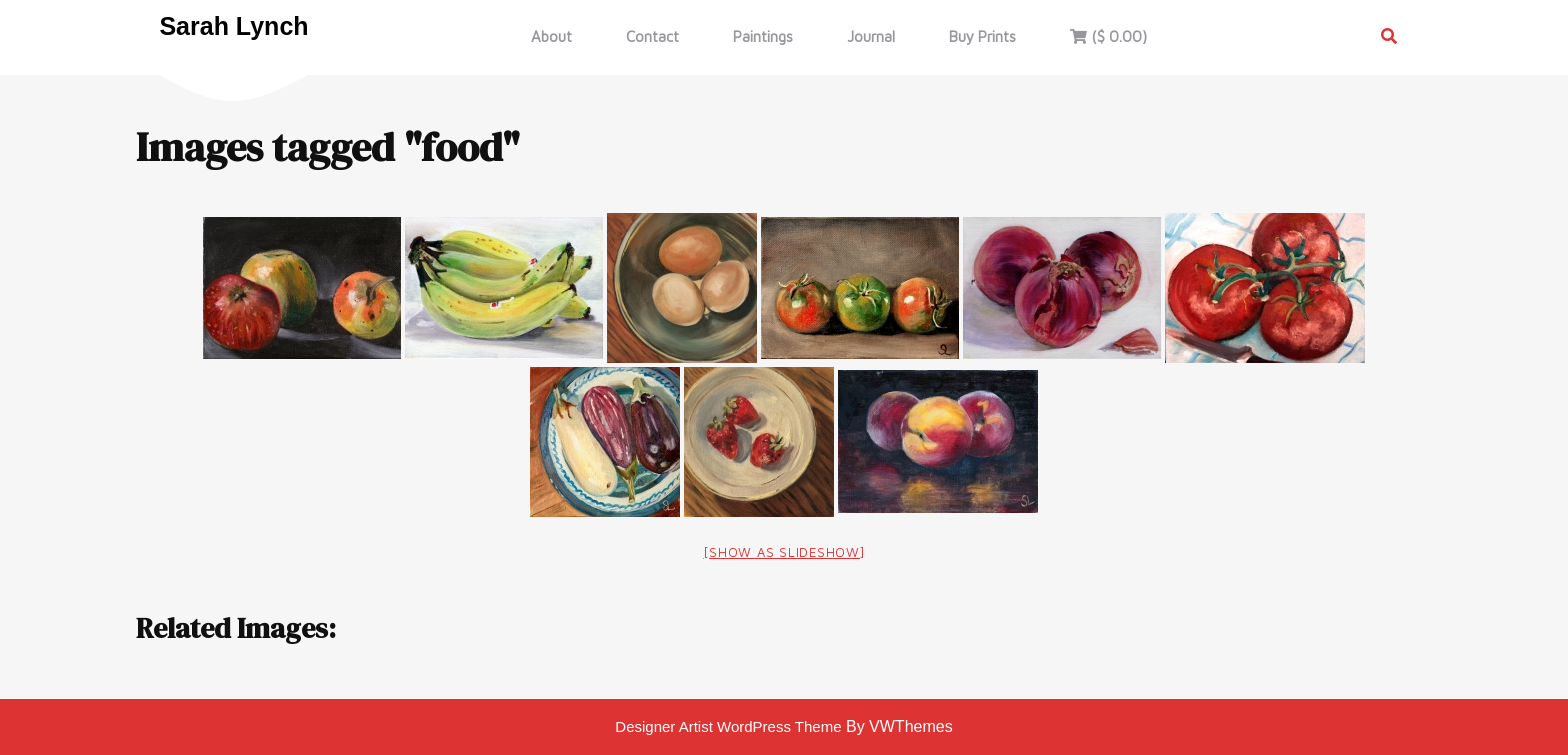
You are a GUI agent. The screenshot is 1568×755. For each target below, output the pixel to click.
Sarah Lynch (233, 26)
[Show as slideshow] (783, 552)
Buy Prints (982, 36)
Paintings (763, 36)
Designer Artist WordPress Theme (728, 726)
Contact (652, 36)
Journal (871, 36)
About (551, 36)
